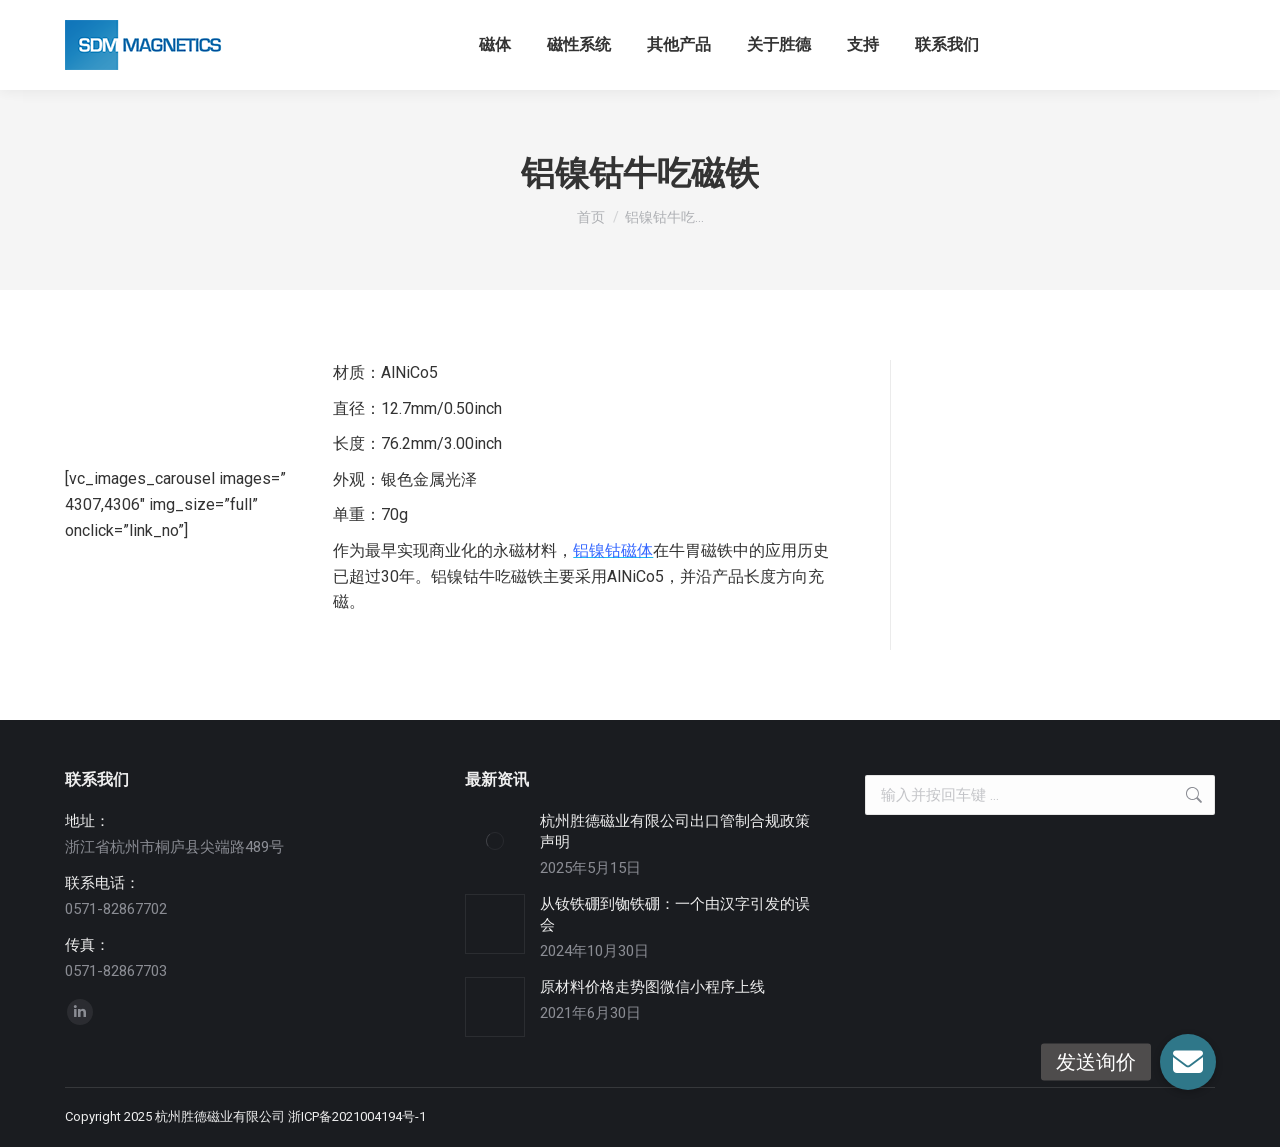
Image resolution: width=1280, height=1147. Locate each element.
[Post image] (495, 841)
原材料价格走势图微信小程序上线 (652, 987)
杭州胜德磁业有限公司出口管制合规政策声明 (675, 831)
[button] (1188, 1062)
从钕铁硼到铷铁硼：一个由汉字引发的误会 (675, 914)
